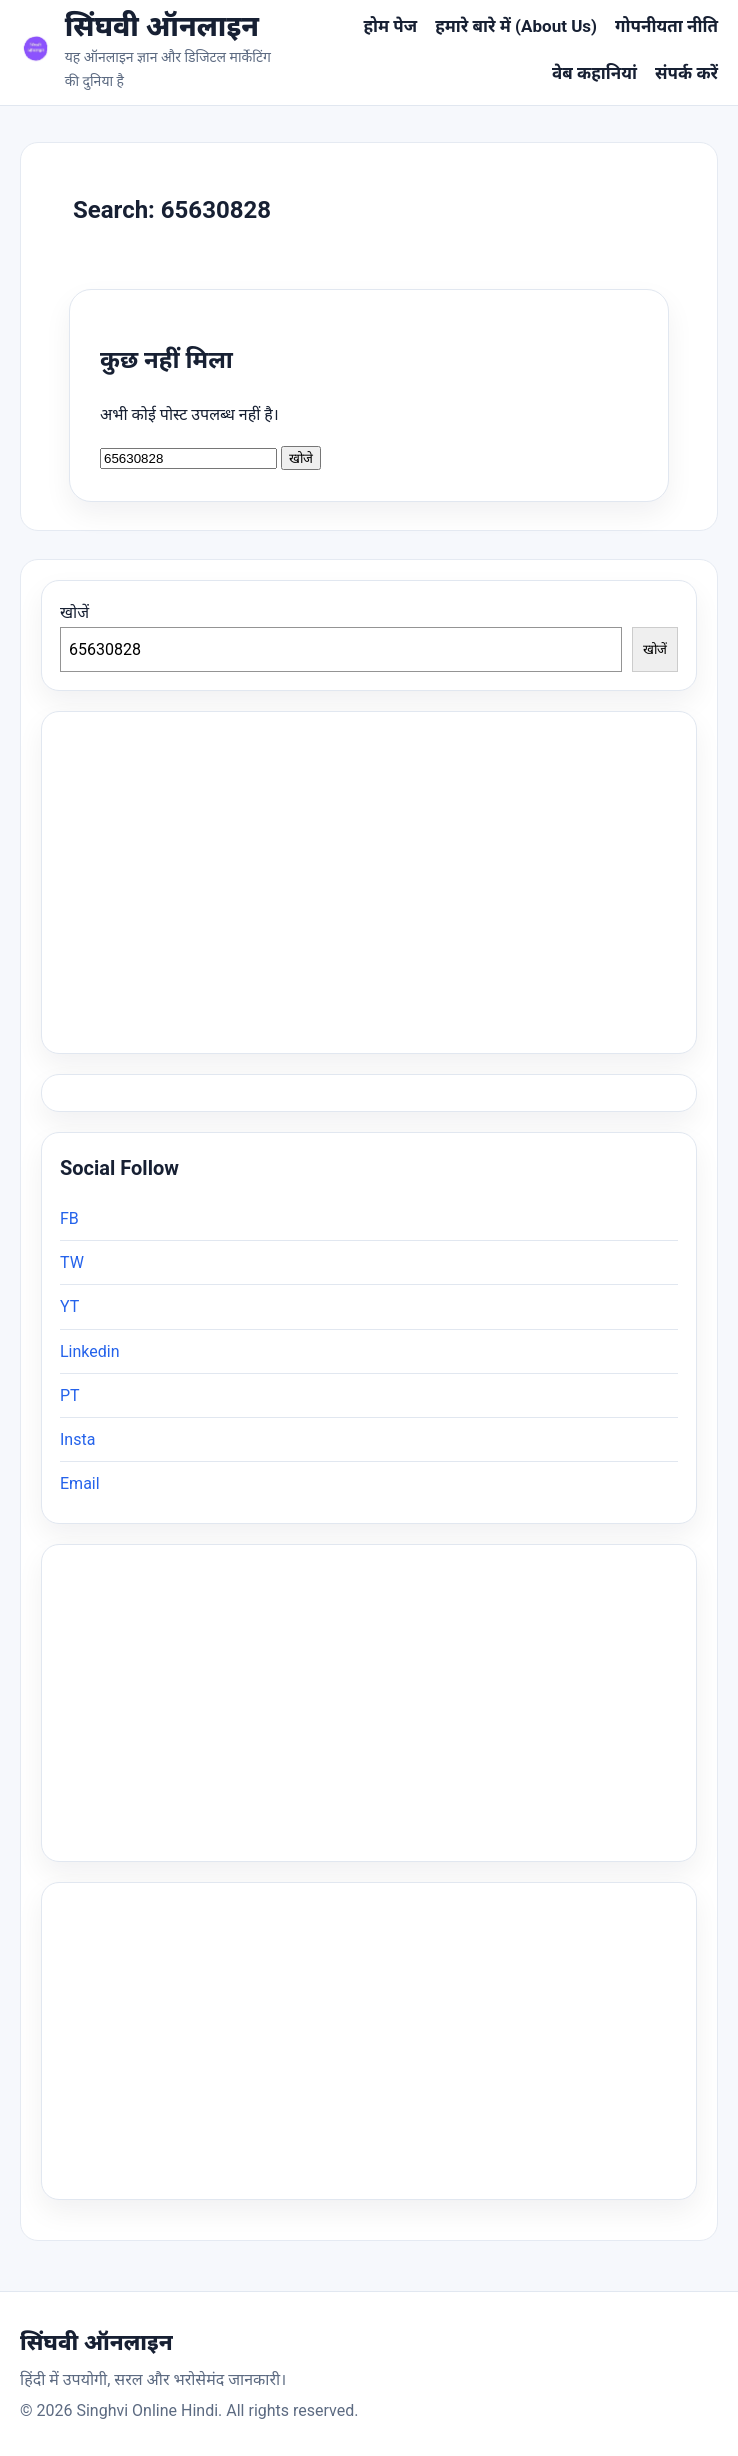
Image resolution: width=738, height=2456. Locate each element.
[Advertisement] (369, 1703)
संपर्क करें (686, 73)
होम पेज (390, 26)
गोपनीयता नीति (666, 26)
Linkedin (90, 1351)
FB (69, 1218)
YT (69, 1306)
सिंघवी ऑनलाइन (162, 26)
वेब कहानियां (594, 73)
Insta (77, 1439)
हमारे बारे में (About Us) (516, 26)
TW (72, 1262)
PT (70, 1395)
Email (80, 1483)
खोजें (74, 612)
